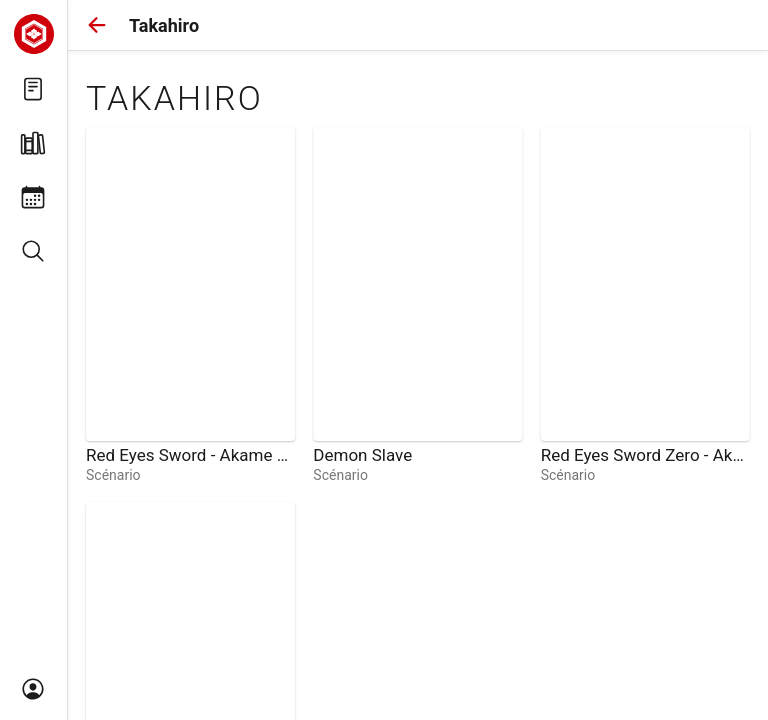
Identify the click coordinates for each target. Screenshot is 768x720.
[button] (97, 25)
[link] (190, 305)
